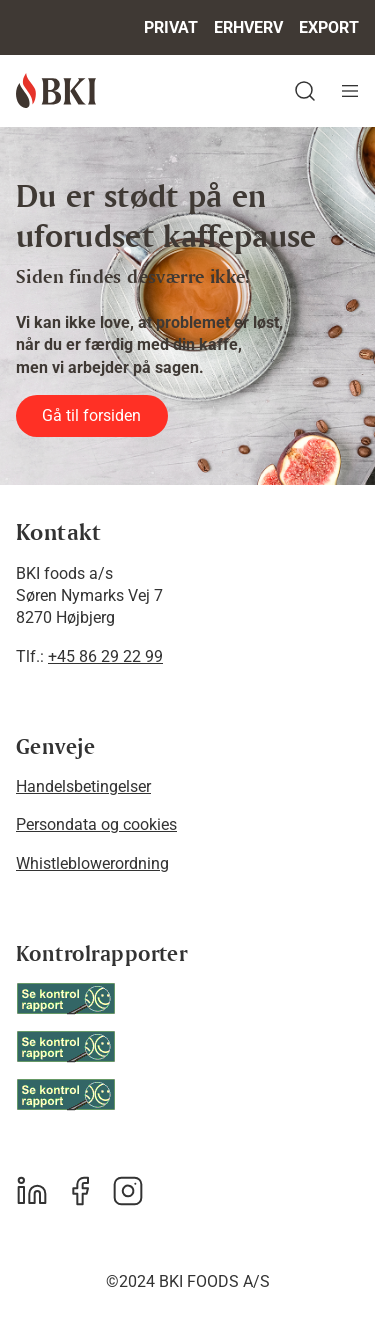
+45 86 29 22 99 (105, 656)
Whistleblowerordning (92, 863)
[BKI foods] (56, 90)
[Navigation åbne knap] (350, 91)
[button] (196, 91)
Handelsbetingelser (83, 786)
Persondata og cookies (96, 824)
